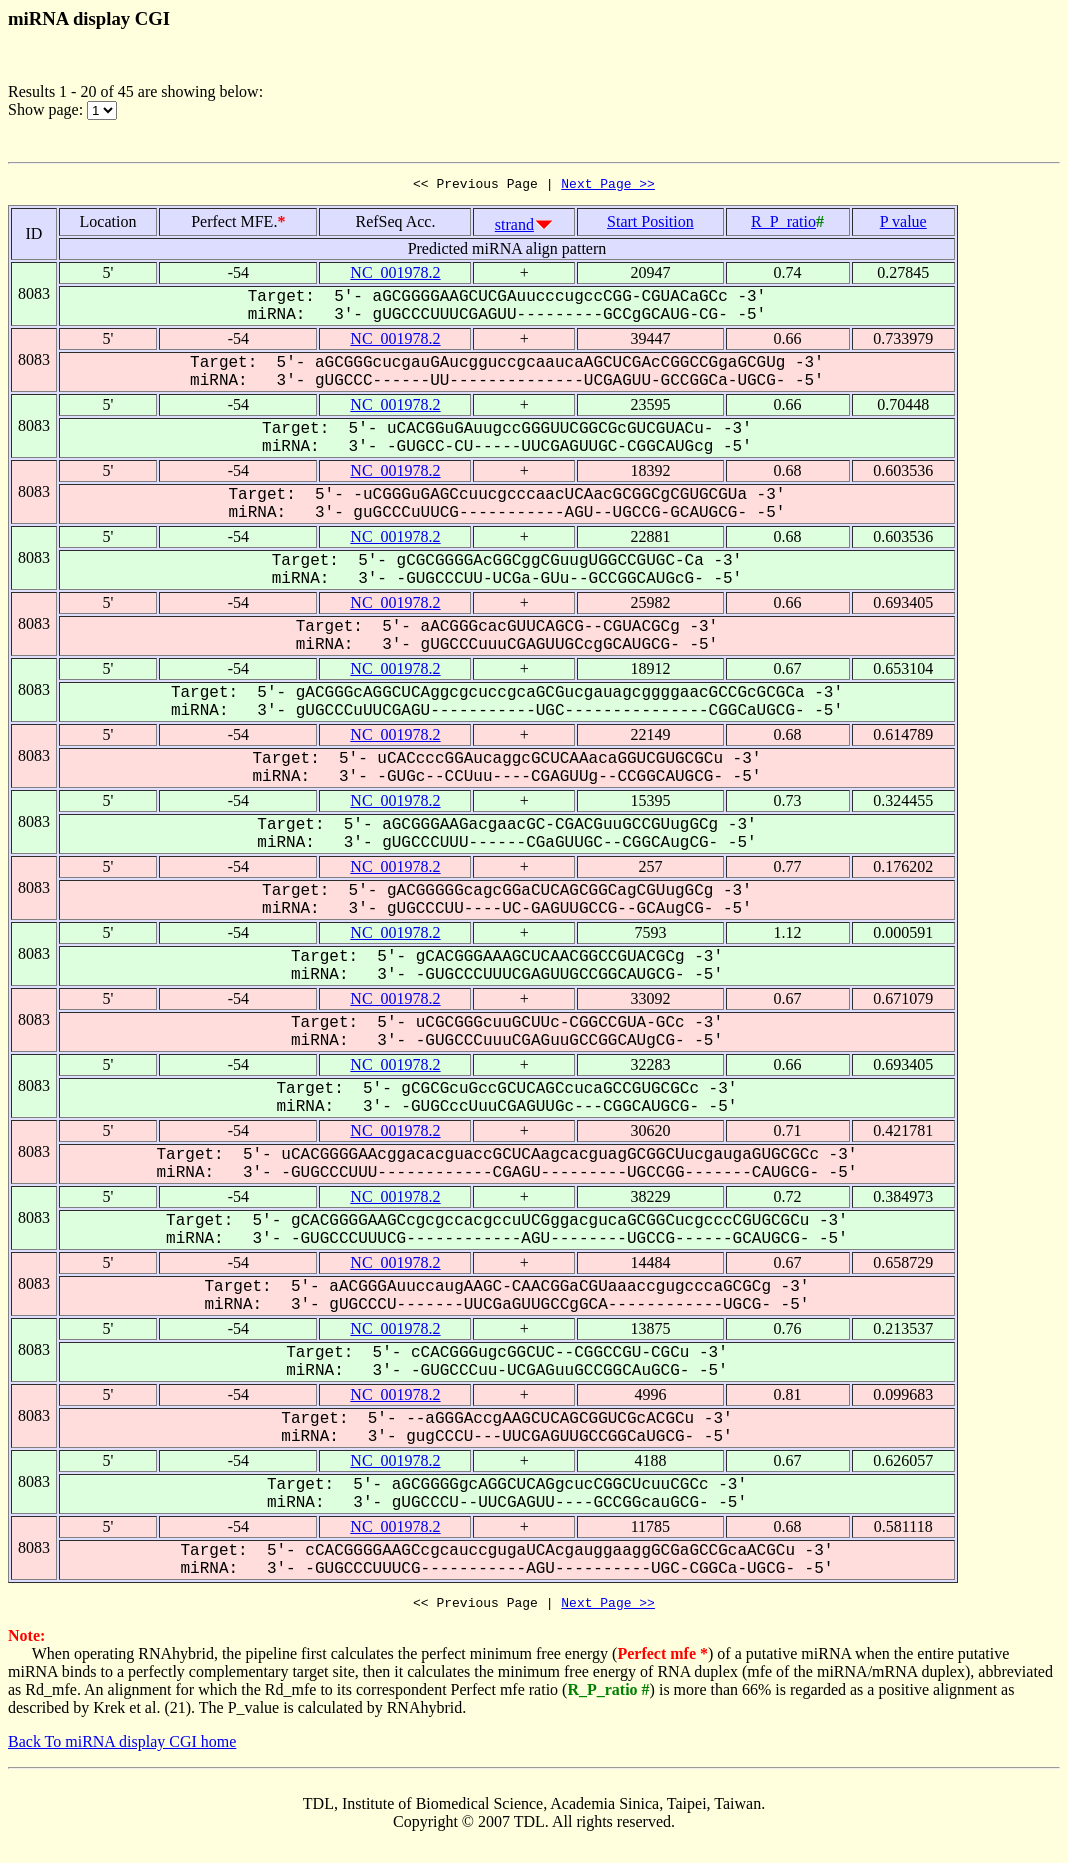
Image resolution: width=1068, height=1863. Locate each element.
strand (514, 227)
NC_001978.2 (395, 275)
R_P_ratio (783, 224)
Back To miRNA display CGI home (122, 1747)
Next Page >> (608, 186)
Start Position (650, 224)
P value (903, 224)
